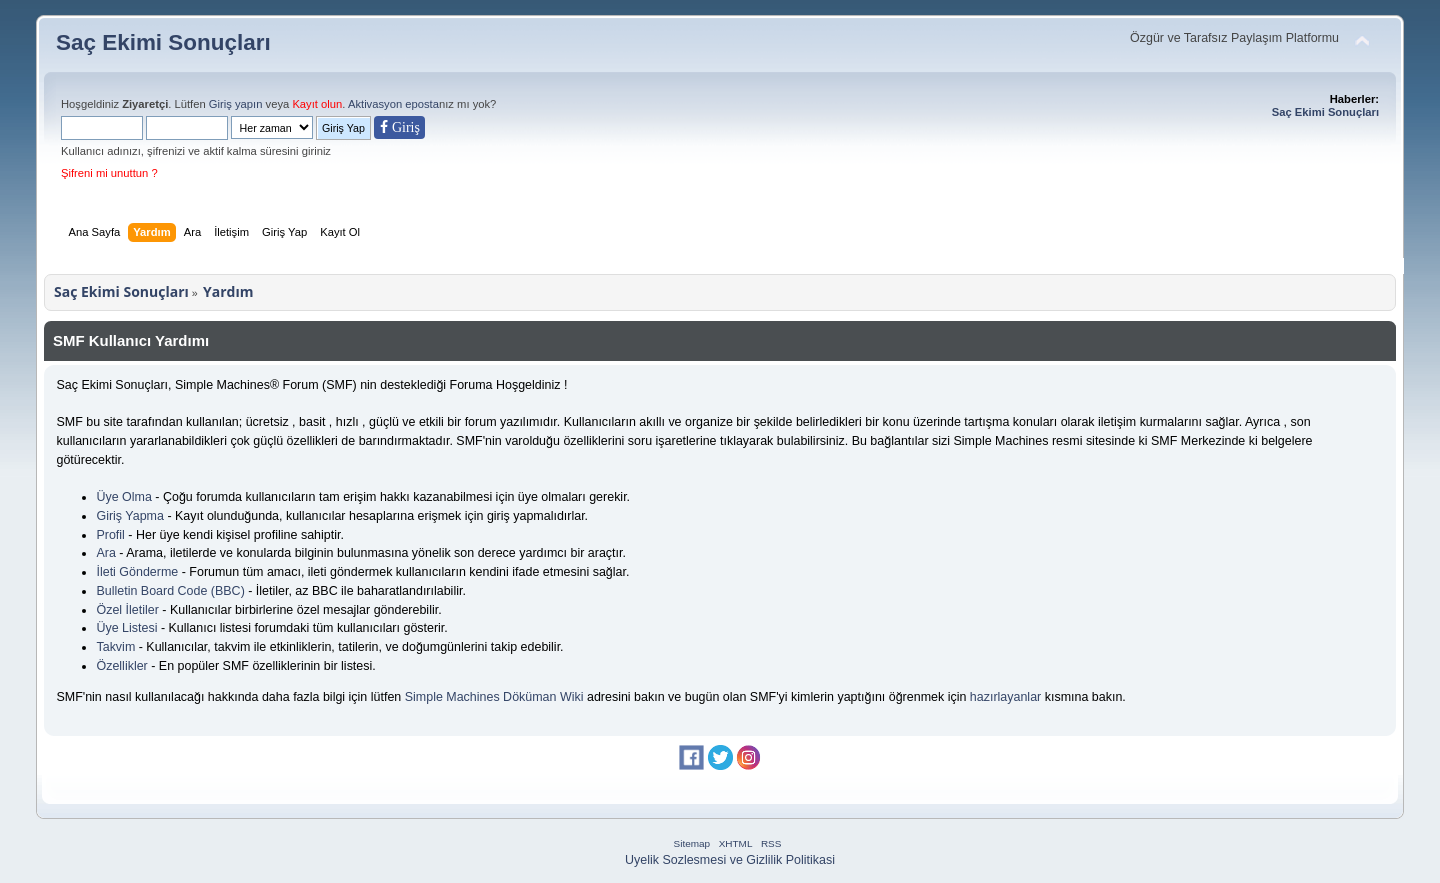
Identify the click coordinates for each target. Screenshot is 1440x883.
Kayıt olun (317, 104)
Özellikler (121, 666)
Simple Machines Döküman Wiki (494, 697)
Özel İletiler (127, 610)
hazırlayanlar (1005, 697)
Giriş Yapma (129, 516)
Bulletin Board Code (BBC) (170, 591)
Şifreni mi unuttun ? (109, 173)
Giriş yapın (236, 104)
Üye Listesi (126, 628)
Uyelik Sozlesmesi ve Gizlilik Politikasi (730, 860)
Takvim (115, 647)
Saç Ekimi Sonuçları (163, 42)
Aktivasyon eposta (393, 104)
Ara (105, 553)
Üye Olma (123, 497)
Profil (110, 535)
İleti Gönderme (137, 572)
